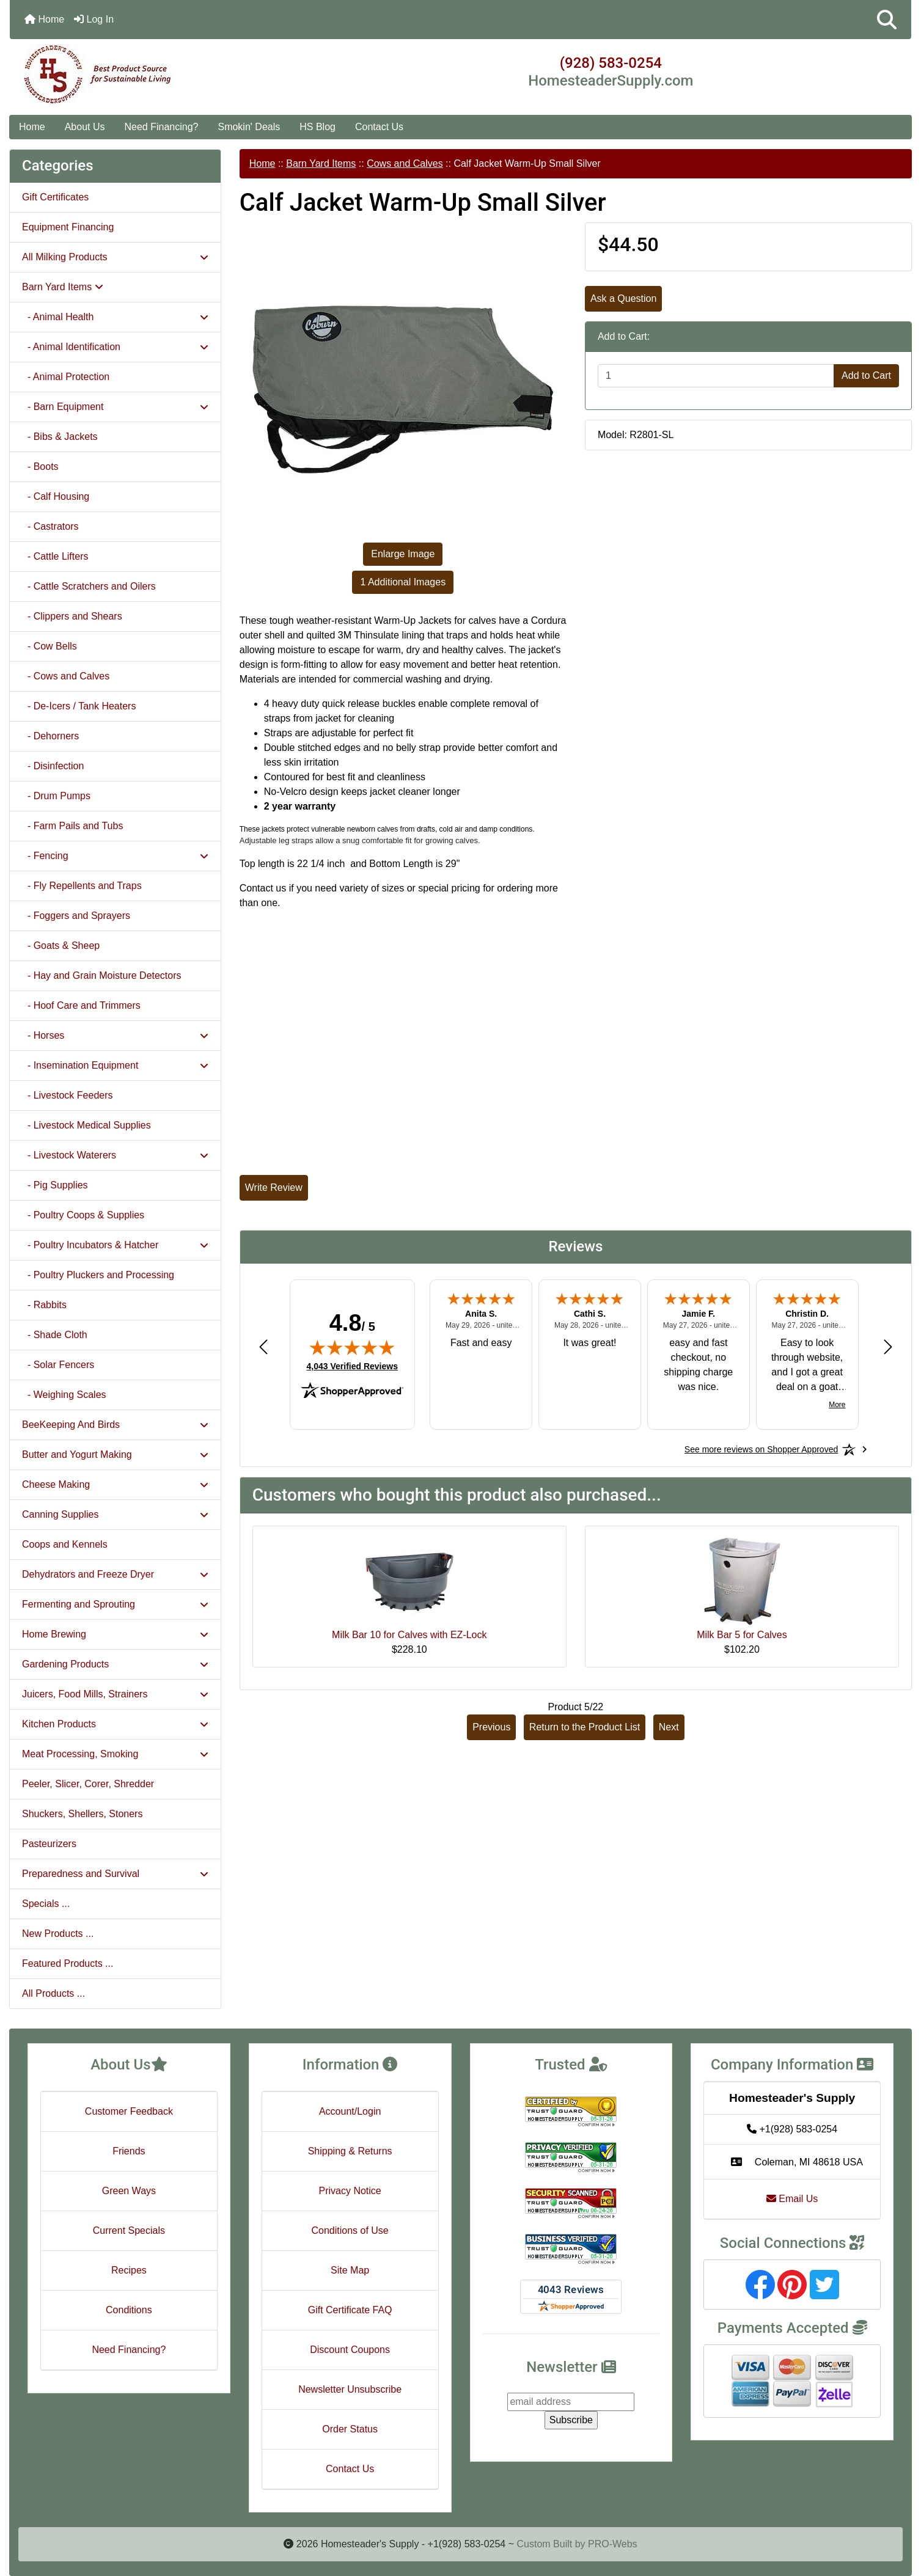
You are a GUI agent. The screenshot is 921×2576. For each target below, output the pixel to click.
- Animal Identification (115, 347)
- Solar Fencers (58, 1364)
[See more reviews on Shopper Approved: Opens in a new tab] (761, 1449)
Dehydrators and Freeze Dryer (115, 1574)
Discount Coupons (350, 2349)
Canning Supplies (115, 1514)
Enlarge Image (403, 554)
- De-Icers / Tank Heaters (79, 706)
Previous (491, 1727)
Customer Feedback (129, 2111)
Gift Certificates (55, 197)
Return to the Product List (584, 1727)
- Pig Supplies (55, 1185)
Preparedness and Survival (115, 1873)
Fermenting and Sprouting (115, 1604)
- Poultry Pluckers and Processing (98, 1275)
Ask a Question (623, 298)
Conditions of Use (349, 2230)
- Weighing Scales (64, 1394)
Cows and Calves (405, 163)
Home (44, 19)
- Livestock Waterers (115, 1155)
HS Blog (317, 127)
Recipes (129, 2270)
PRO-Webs (612, 2544)
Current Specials (129, 2230)
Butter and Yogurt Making (115, 1454)
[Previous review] (263, 1346)
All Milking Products (115, 257)
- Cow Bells (49, 646)
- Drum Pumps (56, 796)
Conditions (129, 2310)
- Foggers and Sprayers (76, 915)
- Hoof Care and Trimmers (81, 1005)
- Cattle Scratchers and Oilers (89, 586)
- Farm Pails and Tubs (72, 826)
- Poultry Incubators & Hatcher (115, 1245)
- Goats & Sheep (61, 945)
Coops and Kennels (65, 1544)
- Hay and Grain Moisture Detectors (102, 975)
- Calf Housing (55, 496)
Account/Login (350, 2111)
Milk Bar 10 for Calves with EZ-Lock (409, 1635)
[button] (886, 19)
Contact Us (379, 127)
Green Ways (129, 2191)
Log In (94, 19)
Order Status (350, 2429)
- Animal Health (115, 317)
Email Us (792, 2199)
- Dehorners (50, 736)
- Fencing (115, 856)
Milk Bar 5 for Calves (742, 1635)
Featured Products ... (67, 1963)
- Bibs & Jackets (60, 436)
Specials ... (46, 1903)
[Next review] (888, 1346)
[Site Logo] (160, 74)
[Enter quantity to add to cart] (716, 375)
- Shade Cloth (54, 1335)
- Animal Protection (65, 376)
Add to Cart (866, 375)
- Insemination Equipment (115, 1065)
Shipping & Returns (350, 2151)
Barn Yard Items (321, 163)
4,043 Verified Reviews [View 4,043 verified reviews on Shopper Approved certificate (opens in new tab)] (352, 1365)
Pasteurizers (49, 1844)
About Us (85, 127)
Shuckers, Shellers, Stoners (82, 1814)
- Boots (40, 466)
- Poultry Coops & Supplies (83, 1215)
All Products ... (53, 1993)
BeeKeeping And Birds (115, 1424)
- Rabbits (44, 1305)
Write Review (274, 1187)
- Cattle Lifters (55, 556)
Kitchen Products (115, 1724)
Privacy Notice (350, 2191)
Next (669, 1727)
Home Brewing (115, 1634)
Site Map (350, 2270)
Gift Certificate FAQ (350, 2310)
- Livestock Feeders (67, 1095)
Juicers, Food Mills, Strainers (115, 1694)
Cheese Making (115, 1484)
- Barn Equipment (115, 406)
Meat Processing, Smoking (115, 1754)
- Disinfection (53, 766)
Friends (128, 2151)
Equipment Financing (68, 227)
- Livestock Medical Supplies (86, 1125)
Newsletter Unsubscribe (350, 2389)
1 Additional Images (403, 582)
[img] (352, 1347)
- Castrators (50, 526)
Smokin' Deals (249, 127)
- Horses (115, 1035)
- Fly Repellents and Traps (82, 885)
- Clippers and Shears (72, 616)
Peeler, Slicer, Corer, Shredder (88, 1784)
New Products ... (58, 1933)
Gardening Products (115, 1664)
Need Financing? (162, 127)
